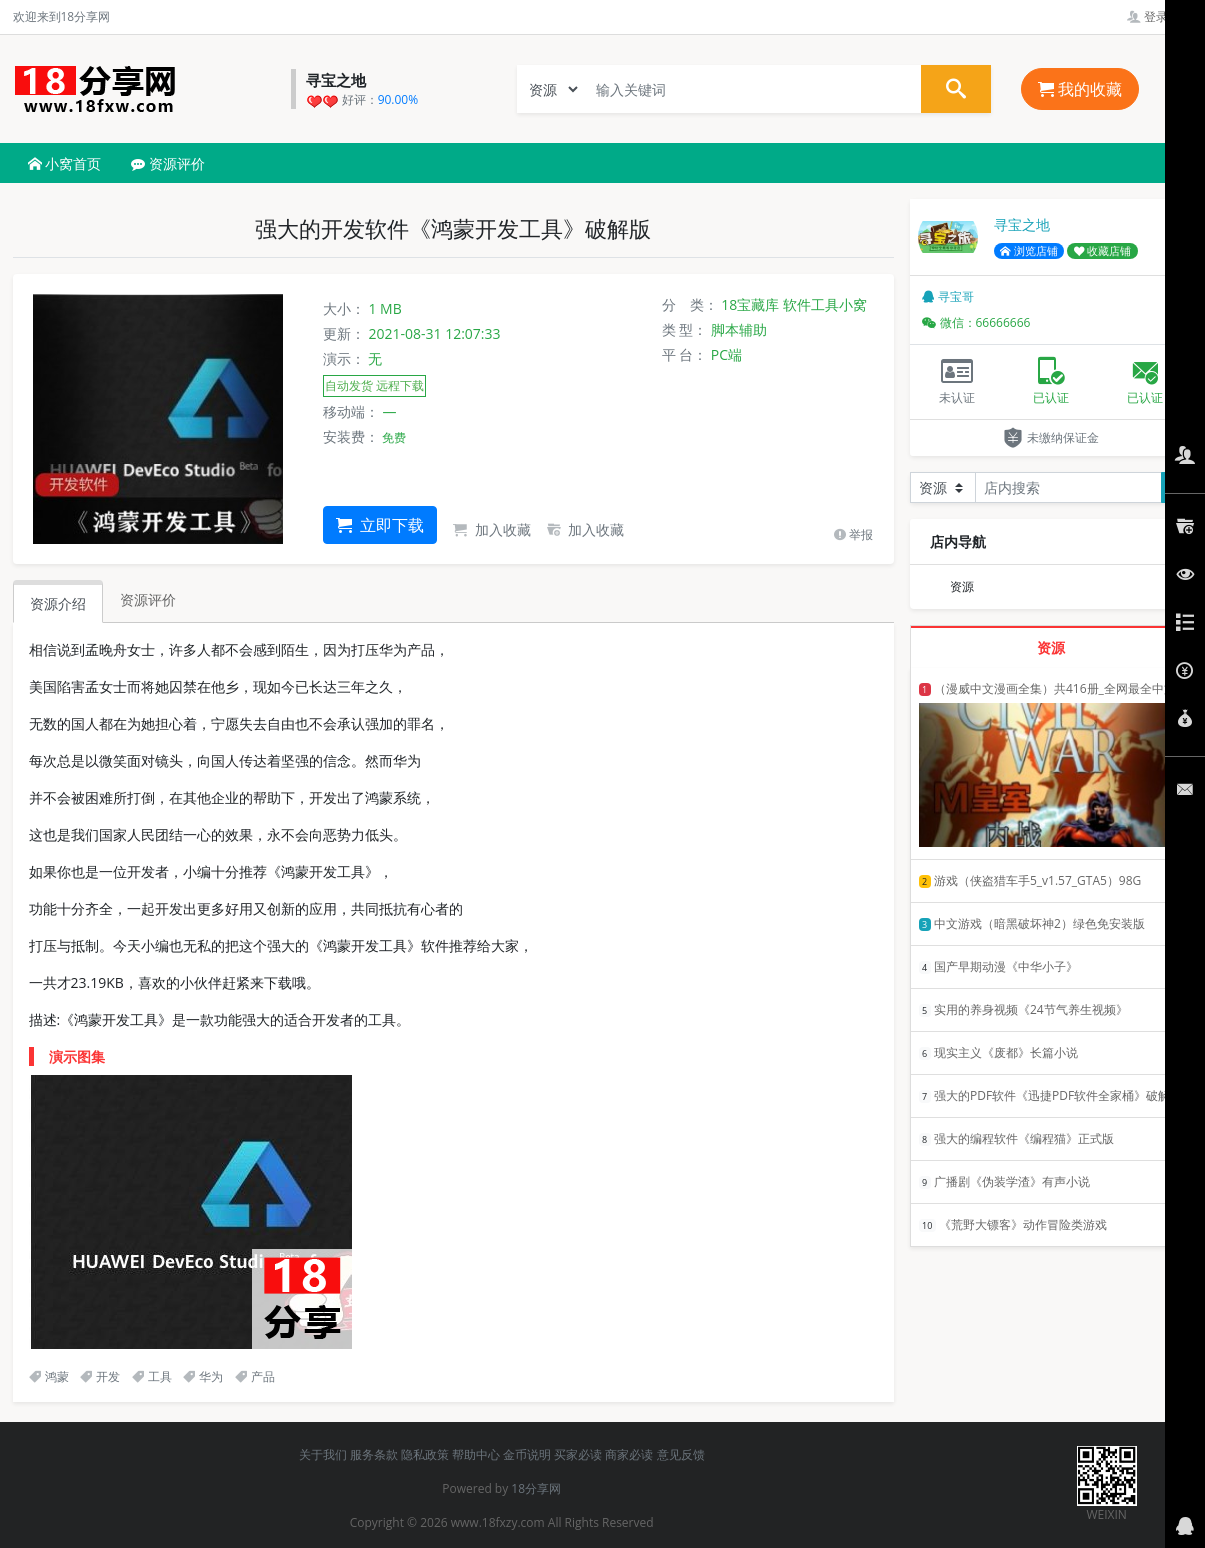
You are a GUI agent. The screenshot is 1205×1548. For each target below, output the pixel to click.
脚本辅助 (739, 329)
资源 (962, 586)
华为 (203, 1376)
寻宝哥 (948, 296)
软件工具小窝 (825, 304)
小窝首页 (65, 163)
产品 (255, 1376)
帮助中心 (476, 1454)
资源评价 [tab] (148, 599)
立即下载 (380, 525)
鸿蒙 (49, 1376)
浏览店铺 (1029, 251)
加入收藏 (492, 529)
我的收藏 (1080, 89)
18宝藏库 (750, 304)
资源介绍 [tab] (58, 603)
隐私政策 (425, 1454)
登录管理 (1159, 16)
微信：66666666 (976, 322)
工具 (152, 1376)
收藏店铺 (1103, 251)
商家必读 (629, 1454)
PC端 (726, 354)
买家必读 (578, 1454)
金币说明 (527, 1454)
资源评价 (168, 163)
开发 (100, 1376)
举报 (853, 534)
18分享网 (536, 1488)
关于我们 (323, 1454)
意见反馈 (681, 1454)
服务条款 (374, 1454)
